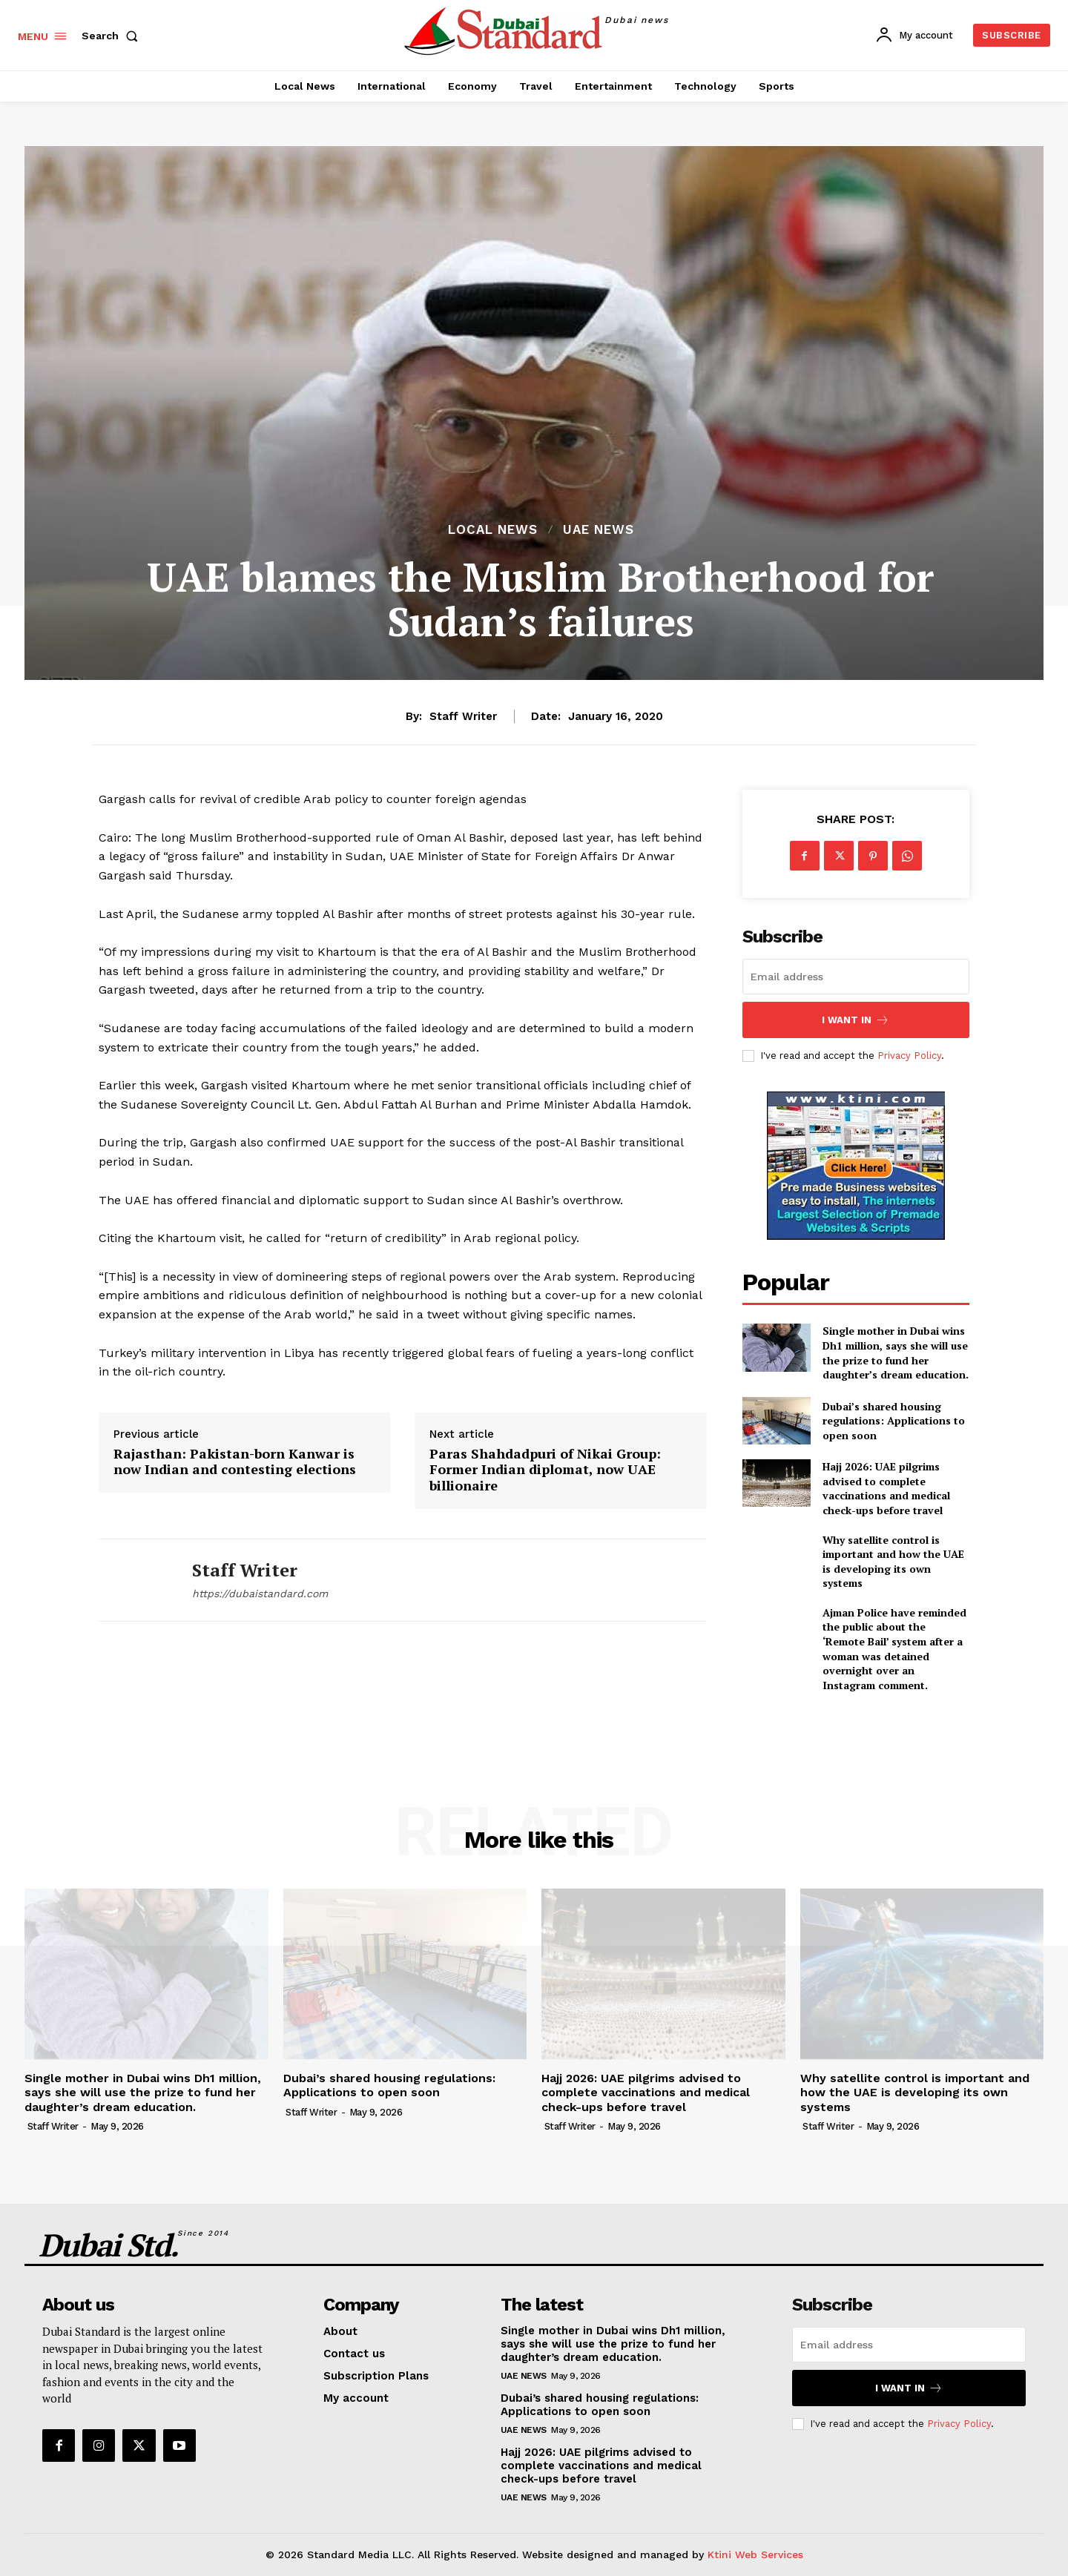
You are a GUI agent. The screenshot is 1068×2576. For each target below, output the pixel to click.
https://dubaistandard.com (260, 1593)
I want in (855, 1020)
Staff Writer (463, 716)
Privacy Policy (909, 1055)
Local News (493, 530)
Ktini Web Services (755, 2554)
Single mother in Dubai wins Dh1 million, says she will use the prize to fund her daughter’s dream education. (896, 1352)
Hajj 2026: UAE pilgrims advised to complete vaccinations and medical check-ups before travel (886, 1488)
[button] (113, 35)
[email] (855, 976)
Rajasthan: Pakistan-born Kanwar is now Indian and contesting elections (234, 1462)
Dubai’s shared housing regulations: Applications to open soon (894, 1420)
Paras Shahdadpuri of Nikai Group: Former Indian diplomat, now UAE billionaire (545, 1470)
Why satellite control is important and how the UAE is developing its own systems (893, 1562)
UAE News (598, 530)
